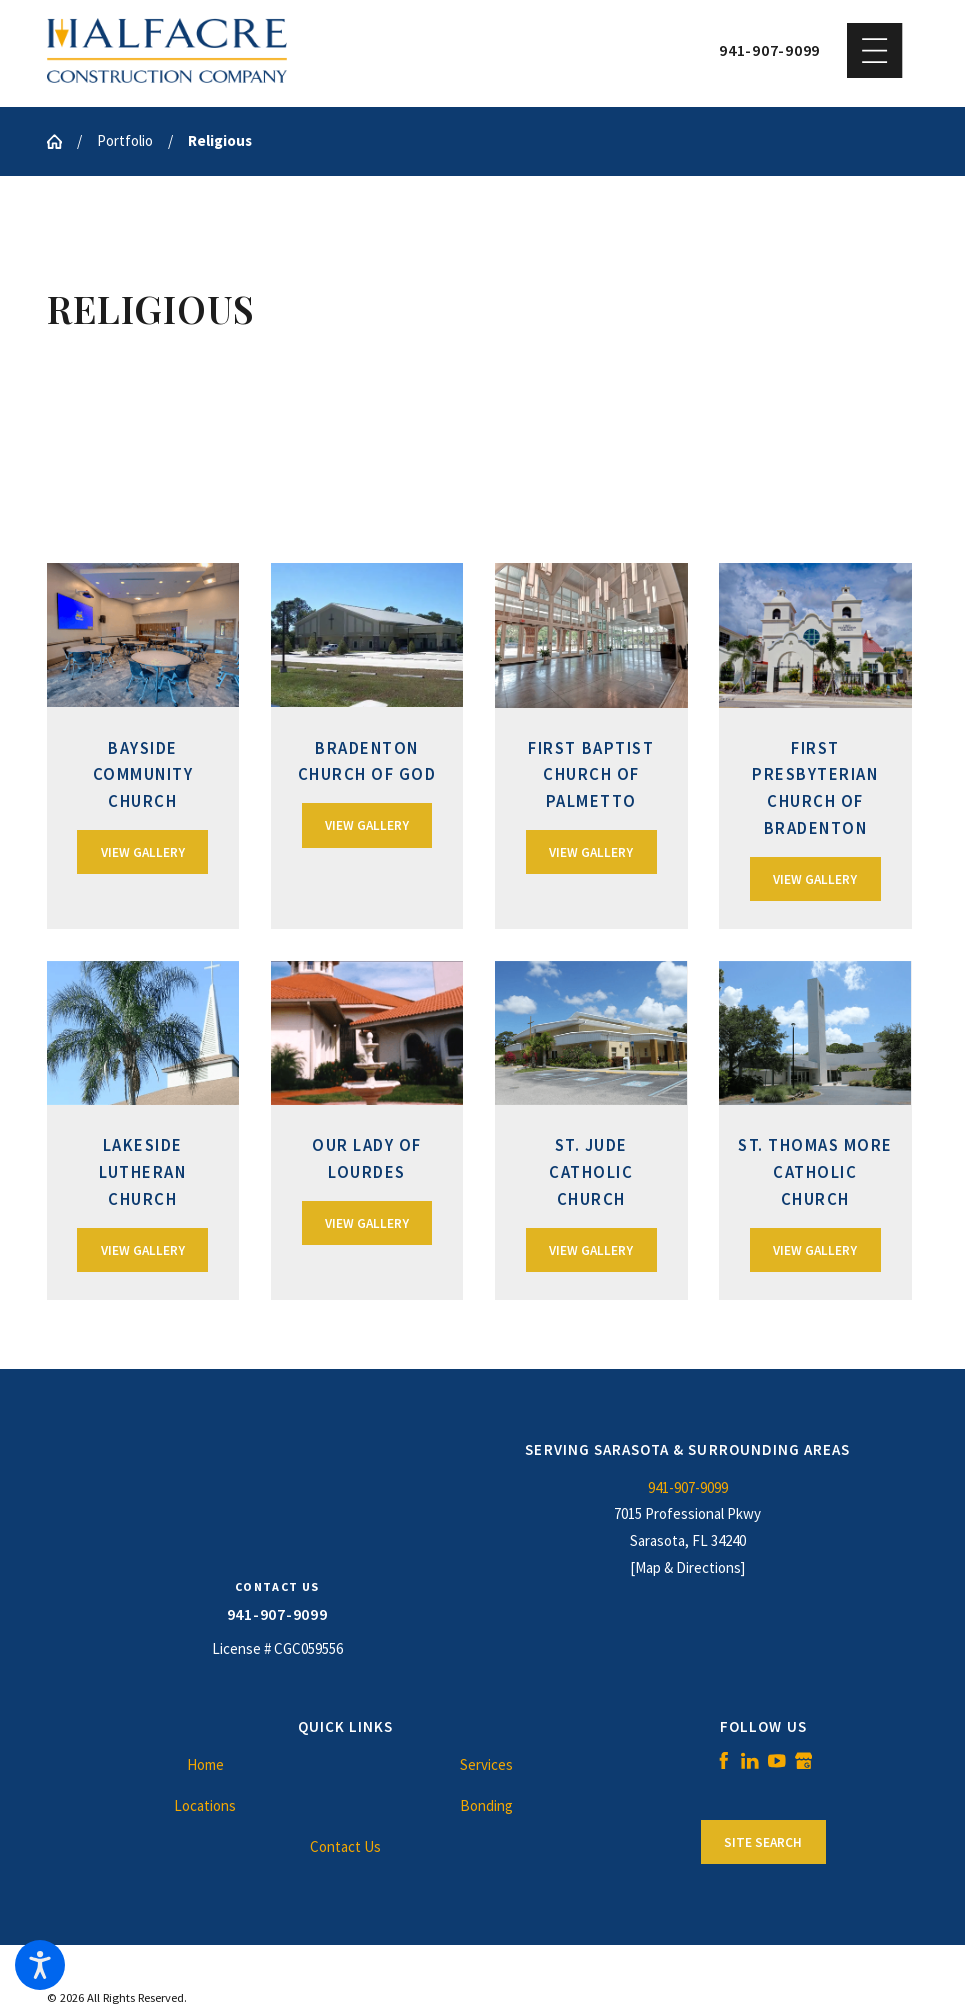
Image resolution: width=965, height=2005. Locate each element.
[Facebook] (724, 1761)
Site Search (763, 1842)
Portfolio (125, 140)
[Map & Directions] (687, 1567)
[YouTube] (777, 1761)
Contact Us (345, 1846)
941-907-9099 (769, 50)
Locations (205, 1805)
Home (205, 1764)
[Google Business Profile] (804, 1761)
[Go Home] (62, 141)
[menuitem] (205, 1765)
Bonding (486, 1805)
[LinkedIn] (750, 1761)
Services (486, 1764)
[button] (40, 1965)
